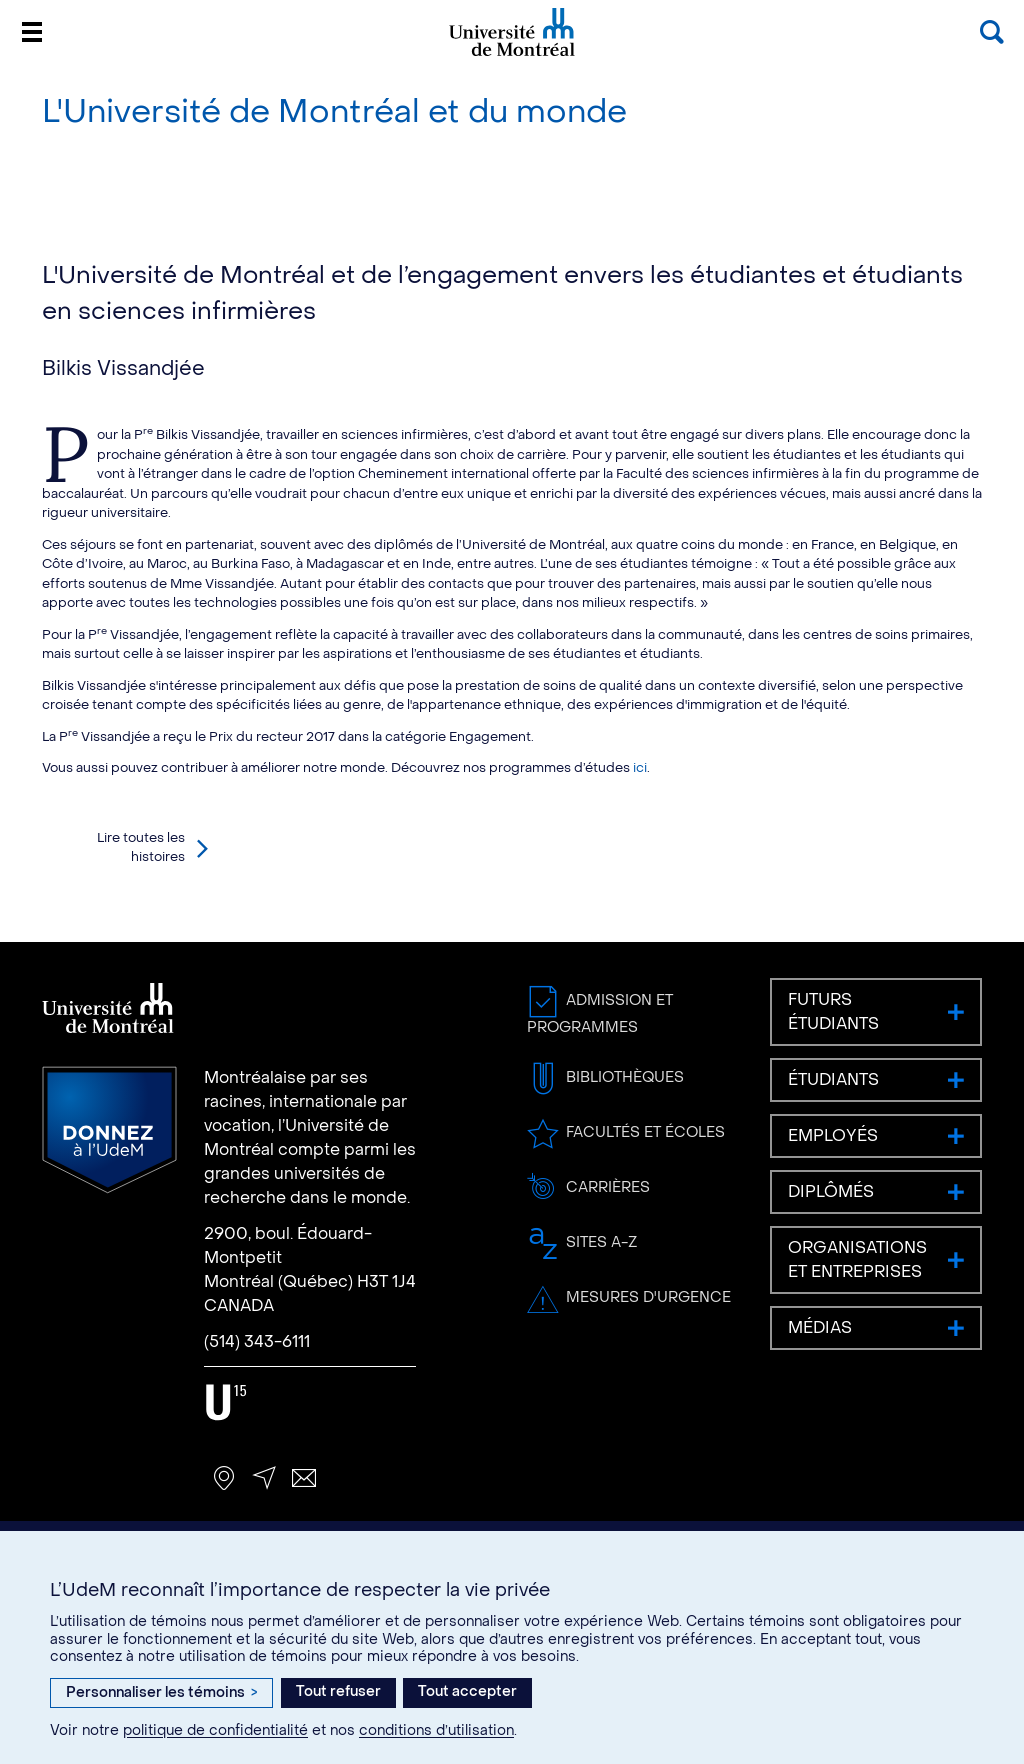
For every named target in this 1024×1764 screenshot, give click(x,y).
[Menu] (32, 32)
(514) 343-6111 (257, 1341)
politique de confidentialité (215, 1730)
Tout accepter (467, 1691)
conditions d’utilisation (436, 1730)
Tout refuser (338, 1691)
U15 (226, 1403)
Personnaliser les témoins (161, 1692)
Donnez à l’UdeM (109, 1130)
